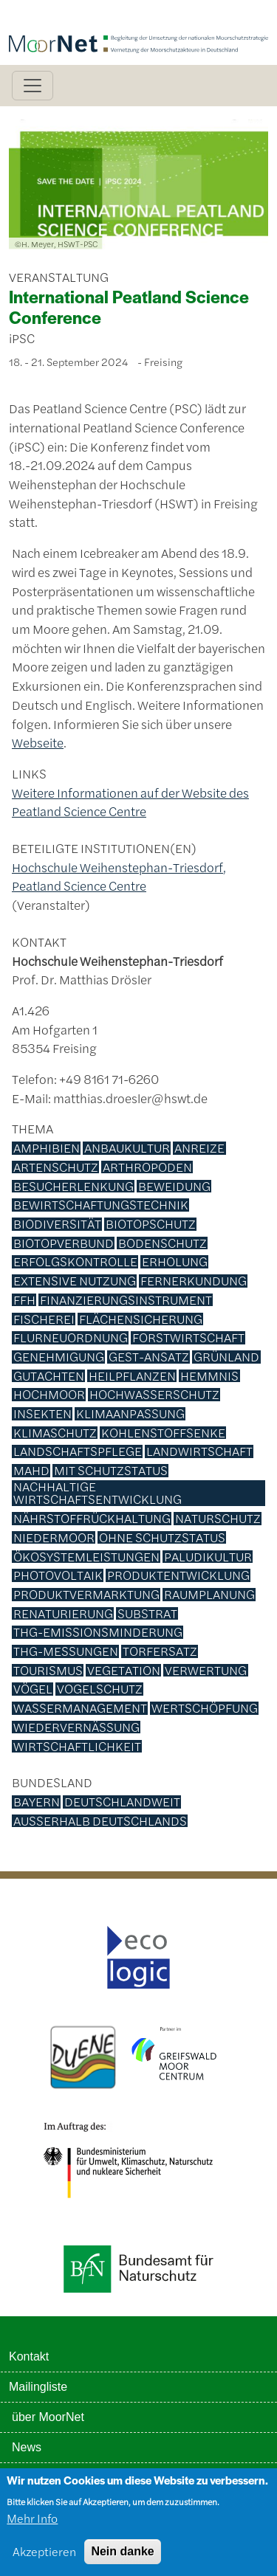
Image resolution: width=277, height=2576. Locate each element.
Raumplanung (209, 1594)
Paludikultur (208, 1557)
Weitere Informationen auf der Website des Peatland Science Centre (130, 802)
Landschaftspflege (77, 1451)
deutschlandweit (122, 1802)
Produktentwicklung (178, 1575)
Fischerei (44, 1319)
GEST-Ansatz (149, 1357)
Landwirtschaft (199, 1451)
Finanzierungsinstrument (126, 1300)
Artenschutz (55, 1167)
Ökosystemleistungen (86, 1557)
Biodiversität (57, 1224)
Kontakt (29, 2356)
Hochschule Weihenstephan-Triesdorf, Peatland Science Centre (119, 876)
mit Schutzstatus (111, 1470)
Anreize (199, 1148)
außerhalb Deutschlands (100, 1821)
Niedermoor (54, 1537)
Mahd (31, 1470)
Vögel (32, 1689)
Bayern (36, 1802)
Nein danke (122, 2557)
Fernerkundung (193, 1281)
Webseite (38, 742)
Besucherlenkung (73, 1186)
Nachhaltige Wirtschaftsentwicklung (97, 1493)
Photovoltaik (58, 1575)
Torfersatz (160, 1651)
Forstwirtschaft (188, 1337)
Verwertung (206, 1670)
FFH (24, 1300)
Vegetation (123, 1670)
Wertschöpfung (204, 1708)
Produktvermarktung (86, 1594)
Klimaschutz (55, 1433)
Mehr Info (32, 2523)
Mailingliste (38, 2386)
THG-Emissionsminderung (97, 1632)
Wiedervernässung (76, 1727)
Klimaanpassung (130, 1413)
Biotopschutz (151, 1224)
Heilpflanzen (132, 1376)
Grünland (226, 1357)
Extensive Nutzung (74, 1281)
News (26, 2447)
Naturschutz (218, 1518)
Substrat (147, 1613)
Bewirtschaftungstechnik (100, 1205)
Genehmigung (58, 1357)
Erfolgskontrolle (75, 1261)
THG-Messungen (65, 1651)
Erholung (175, 1261)
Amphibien (46, 1148)
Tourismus (48, 1670)
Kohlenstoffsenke (163, 1433)
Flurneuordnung (70, 1337)
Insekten (42, 1413)
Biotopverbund (63, 1243)
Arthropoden (147, 1167)
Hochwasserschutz (154, 1394)
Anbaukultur (127, 1148)
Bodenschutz (162, 1243)
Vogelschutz (100, 1689)
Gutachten (48, 1376)
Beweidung (174, 1186)
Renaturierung (63, 1613)
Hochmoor (49, 1394)
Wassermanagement (80, 1708)
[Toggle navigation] (32, 85)
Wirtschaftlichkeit (77, 1746)
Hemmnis (209, 1376)
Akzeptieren (44, 2557)
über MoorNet (48, 2417)
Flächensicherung (140, 1319)
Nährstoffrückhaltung (92, 1518)
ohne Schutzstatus (162, 1537)
